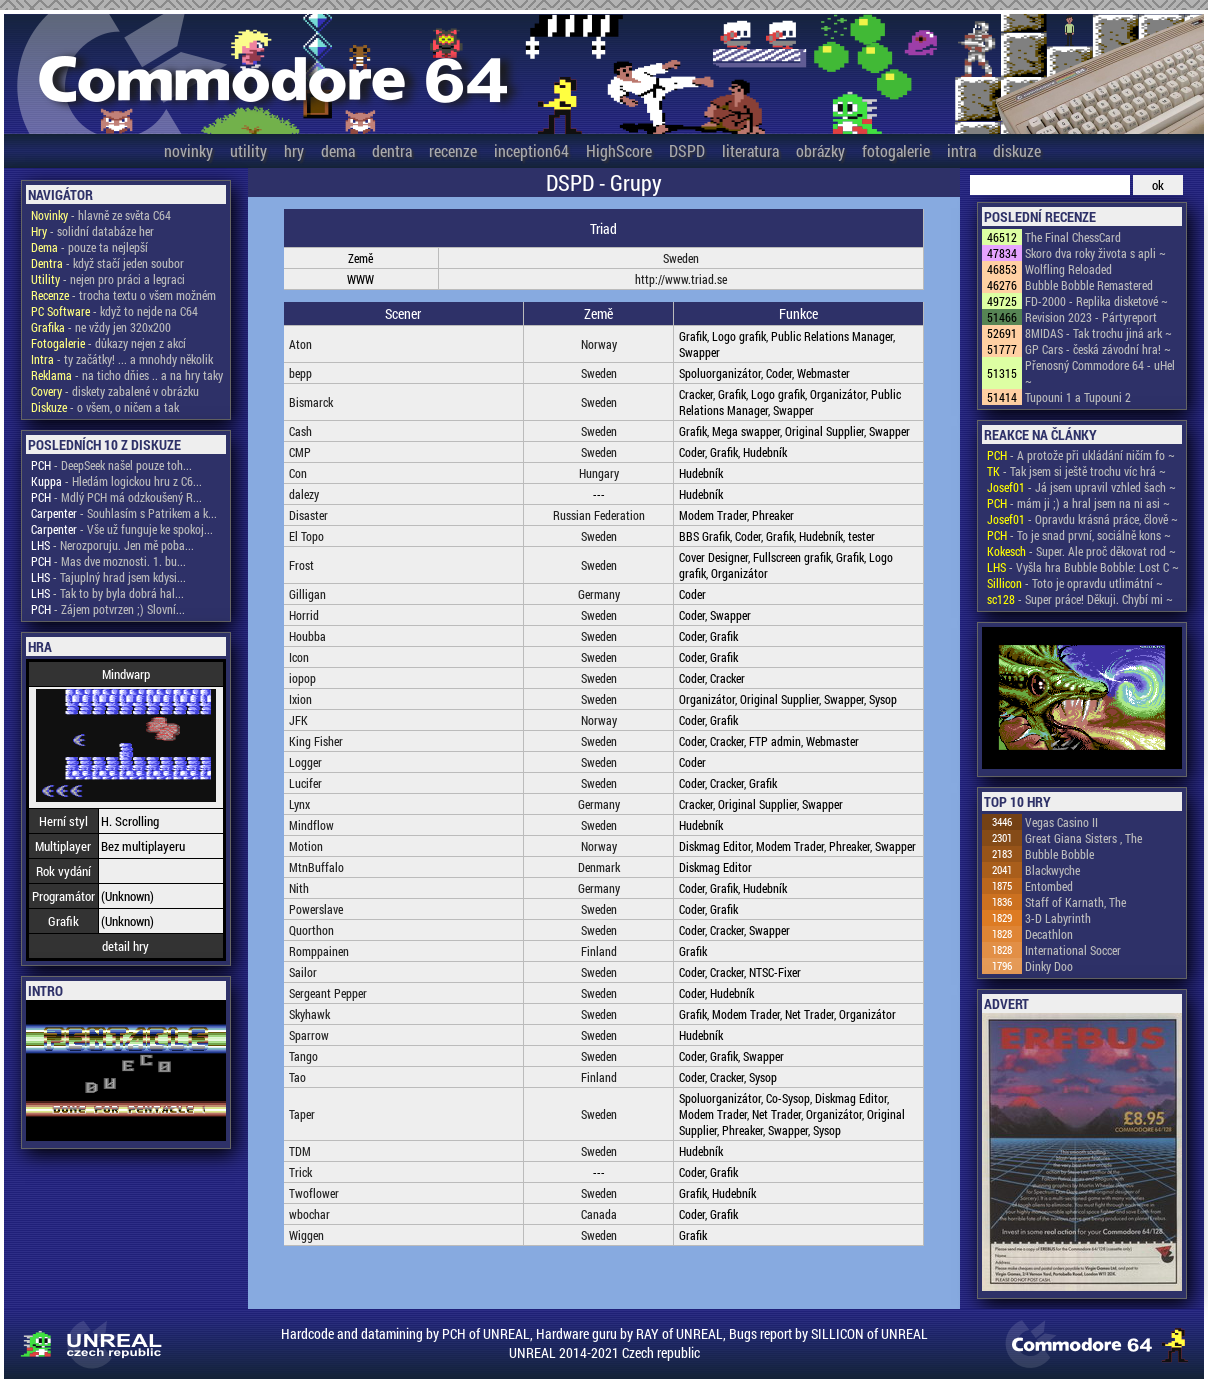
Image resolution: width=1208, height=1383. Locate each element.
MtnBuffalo (316, 867)
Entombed (1049, 886)
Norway (599, 344)
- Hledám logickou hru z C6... (116, 481)
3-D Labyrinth (1058, 918)
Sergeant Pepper (328, 993)
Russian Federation (599, 515)
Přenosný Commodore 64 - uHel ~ (1100, 373)
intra (961, 150)
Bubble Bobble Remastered (1089, 285)
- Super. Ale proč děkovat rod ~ (1081, 551)
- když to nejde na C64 (114, 311)
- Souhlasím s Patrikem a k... (124, 513)
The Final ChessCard (1073, 237)
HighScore (619, 150)
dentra (392, 150)
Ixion (300, 699)
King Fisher (316, 741)
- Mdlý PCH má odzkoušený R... (116, 497)
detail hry (125, 946)
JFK (298, 720)
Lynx (299, 804)
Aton (300, 344)
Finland (599, 951)
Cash (300, 431)
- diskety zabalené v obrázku (115, 391)
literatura (750, 150)
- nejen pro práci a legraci (108, 279)
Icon (299, 657)
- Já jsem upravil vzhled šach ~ (1081, 487)
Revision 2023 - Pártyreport (1091, 317)
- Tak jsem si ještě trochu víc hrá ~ (1076, 471)
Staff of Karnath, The (1075, 902)
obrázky (820, 150)
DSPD (687, 150)
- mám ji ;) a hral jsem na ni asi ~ (1078, 503)
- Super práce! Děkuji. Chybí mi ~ (1080, 599)
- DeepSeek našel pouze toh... (111, 465)
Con (298, 473)
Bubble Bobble (1059, 854)
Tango (303, 1056)
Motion (306, 846)
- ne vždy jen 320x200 (101, 327)
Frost (301, 565)
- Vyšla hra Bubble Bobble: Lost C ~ (1083, 567)
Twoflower (314, 1193)
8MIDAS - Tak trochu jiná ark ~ (1098, 333)
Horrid (304, 615)
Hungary (599, 473)
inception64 (531, 150)
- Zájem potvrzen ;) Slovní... (108, 609)
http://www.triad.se (681, 279)
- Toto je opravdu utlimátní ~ (1075, 583)
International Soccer (1073, 950)
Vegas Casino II (1061, 822)
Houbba (307, 636)
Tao (297, 1077)
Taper (302, 1114)
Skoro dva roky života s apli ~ (1095, 253)
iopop (302, 678)
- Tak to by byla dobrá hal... (107, 593)
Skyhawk (309, 1014)
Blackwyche (1052, 870)
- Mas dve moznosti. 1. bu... (108, 561)
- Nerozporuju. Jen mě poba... (112, 545)
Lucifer (305, 783)
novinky (188, 150)
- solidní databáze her (92, 231)
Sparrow (309, 1035)
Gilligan (307, 594)
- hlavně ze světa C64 (101, 215)
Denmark (599, 867)
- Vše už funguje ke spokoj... (122, 529)
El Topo (306, 536)
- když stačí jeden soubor (107, 263)
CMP (300, 452)
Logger (305, 762)
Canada (599, 1214)
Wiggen (306, 1235)
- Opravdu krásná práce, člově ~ (1082, 519)
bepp (300, 373)
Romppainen (319, 951)
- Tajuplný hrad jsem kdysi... (108, 577)
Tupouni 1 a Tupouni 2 (1078, 397)
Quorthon (311, 930)
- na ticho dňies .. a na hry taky (127, 375)
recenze (453, 150)
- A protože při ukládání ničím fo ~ (1081, 455)
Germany (599, 594)
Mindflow (311, 825)
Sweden (681, 258)
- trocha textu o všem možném (123, 295)
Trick (300, 1172)
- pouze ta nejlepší (89, 247)
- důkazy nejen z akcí (108, 343)
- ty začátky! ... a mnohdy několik (122, 359)
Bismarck (311, 402)
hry (294, 150)
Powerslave (316, 909)
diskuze (1017, 150)
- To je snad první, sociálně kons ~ (1079, 535)
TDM (300, 1151)
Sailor (303, 972)
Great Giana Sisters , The (1083, 838)
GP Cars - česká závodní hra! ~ (1098, 349)
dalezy (304, 494)
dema (338, 150)
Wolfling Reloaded (1068, 269)
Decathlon (1049, 934)
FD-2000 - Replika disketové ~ (1096, 301)
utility (248, 150)
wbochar (309, 1214)
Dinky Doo (1049, 966)
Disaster (308, 515)
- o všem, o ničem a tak (105, 407)
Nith (299, 888)
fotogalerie (896, 150)
